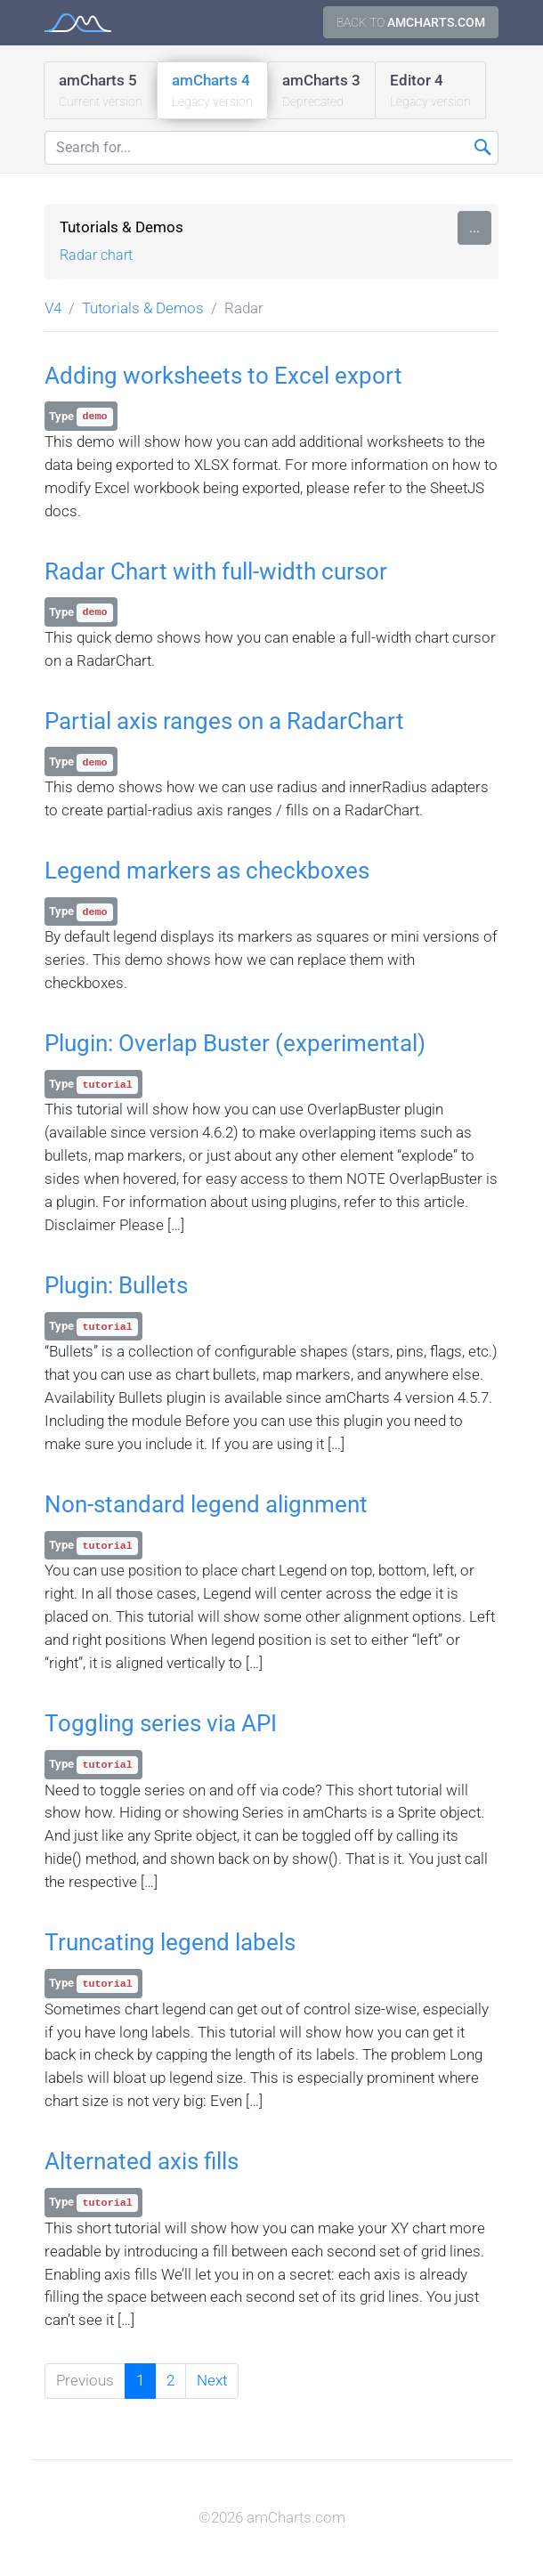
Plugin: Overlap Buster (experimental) (235, 1043)
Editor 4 (430, 91)
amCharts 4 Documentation (78, 22)
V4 (53, 308)
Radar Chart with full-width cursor (216, 571)
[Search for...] (271, 148)
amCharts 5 (100, 91)
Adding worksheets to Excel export (223, 375)
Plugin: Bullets (116, 1285)
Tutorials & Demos (121, 227)
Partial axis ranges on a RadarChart (224, 721)
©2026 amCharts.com (272, 2517)
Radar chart (96, 255)
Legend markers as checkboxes (207, 870)
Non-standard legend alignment (206, 1504)
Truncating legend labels (170, 1942)
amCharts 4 (212, 91)
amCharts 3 (321, 91)
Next (212, 2380)
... (474, 227)
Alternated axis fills (142, 2161)
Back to (410, 22)
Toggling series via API (161, 1723)
